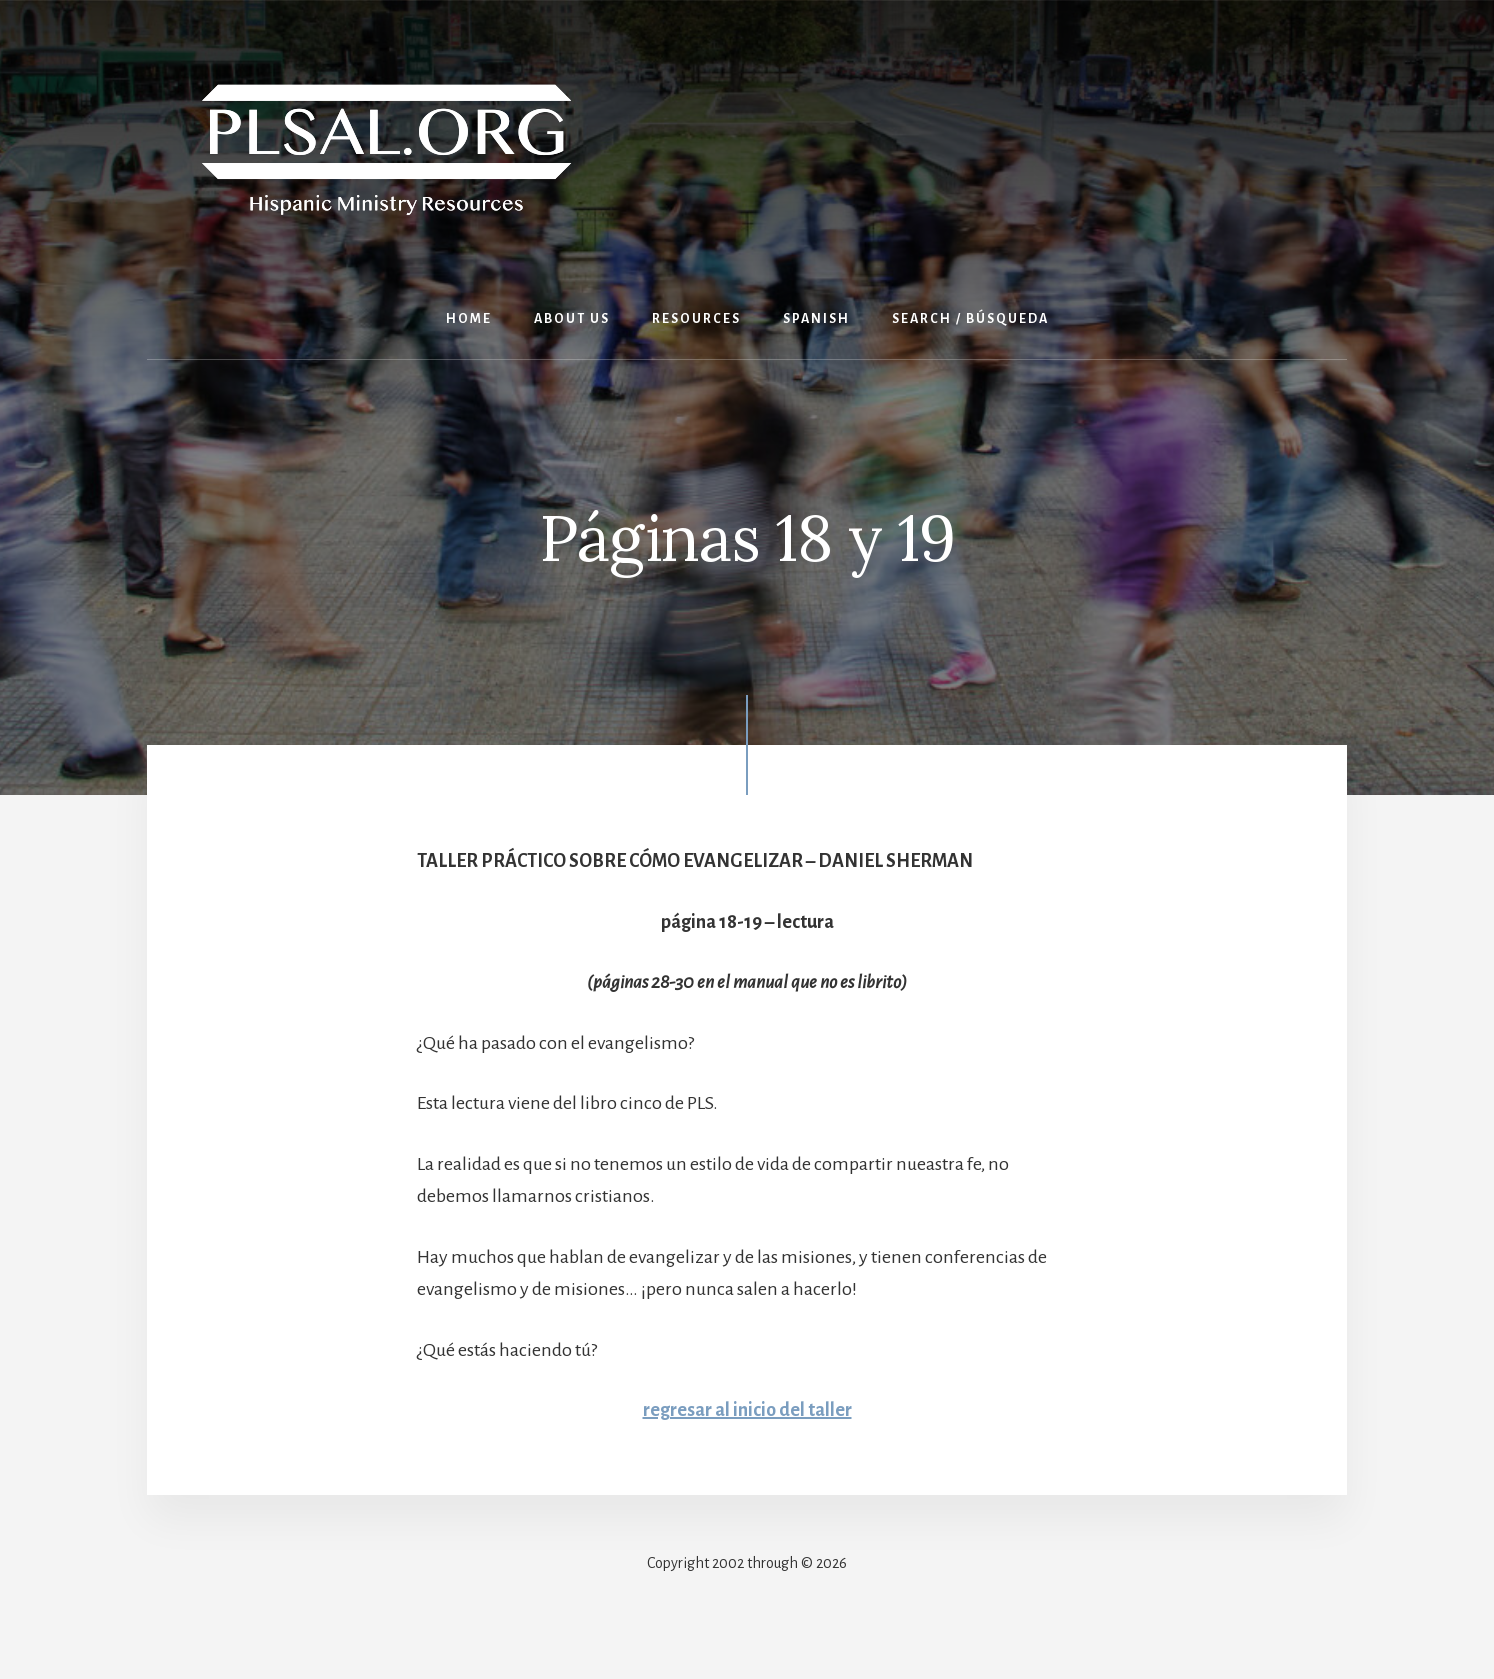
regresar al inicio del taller (747, 1410)
